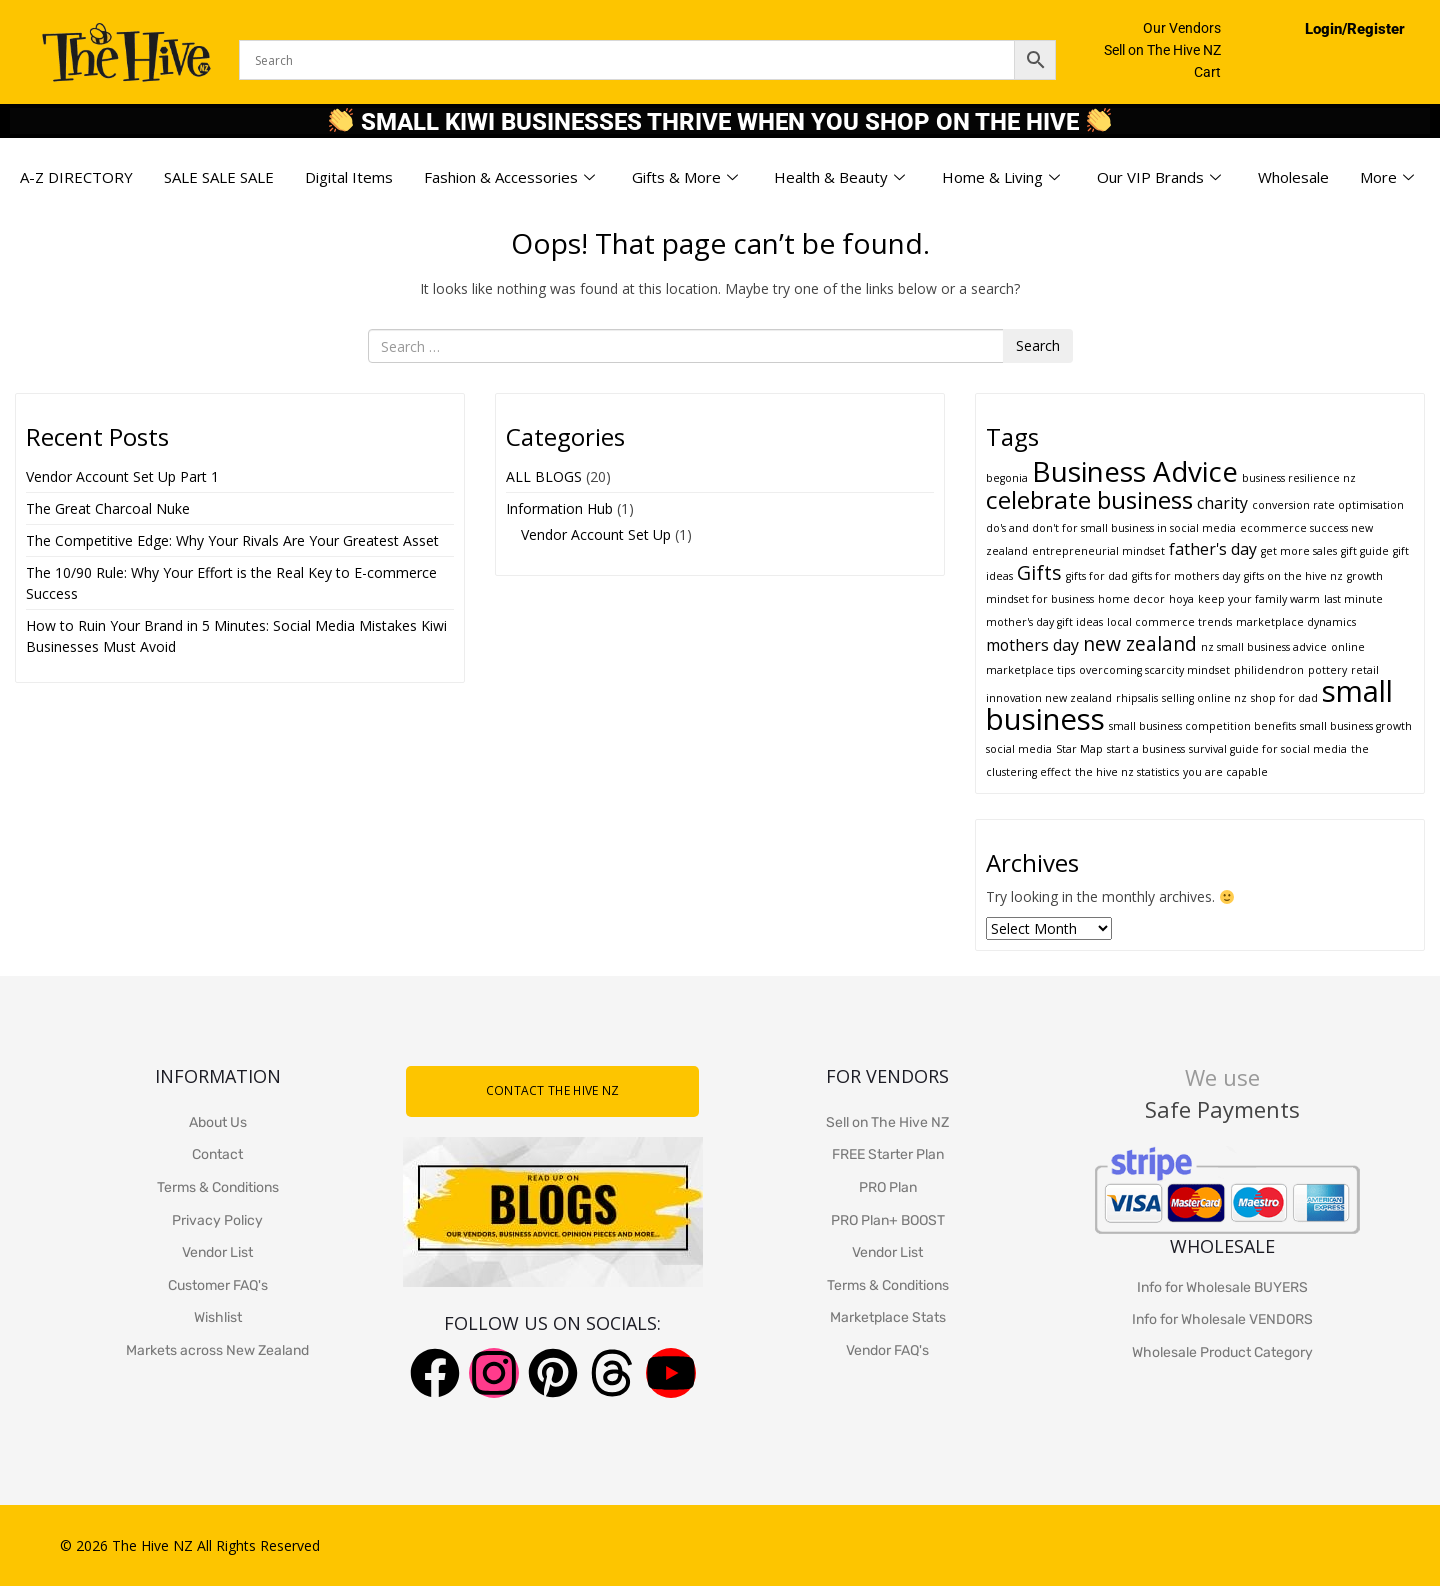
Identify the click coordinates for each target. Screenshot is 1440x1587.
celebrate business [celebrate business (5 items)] (1089, 499)
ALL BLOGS (544, 476)
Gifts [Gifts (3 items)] (1039, 572)
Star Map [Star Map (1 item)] (1079, 749)
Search (1038, 345)
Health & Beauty (839, 177)
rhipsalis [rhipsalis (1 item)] (1137, 698)
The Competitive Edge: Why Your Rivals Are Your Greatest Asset (232, 540)
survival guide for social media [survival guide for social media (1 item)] (1268, 749)
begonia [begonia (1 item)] (1007, 478)
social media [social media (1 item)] (1019, 749)
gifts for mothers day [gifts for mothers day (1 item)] (1186, 576)
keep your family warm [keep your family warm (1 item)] (1259, 599)
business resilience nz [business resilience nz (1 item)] (1299, 478)
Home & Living (1001, 177)
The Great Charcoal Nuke (110, 508)
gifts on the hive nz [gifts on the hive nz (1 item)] (1293, 576)
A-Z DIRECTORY (76, 177)
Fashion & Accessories (509, 177)
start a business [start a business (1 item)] (1146, 749)
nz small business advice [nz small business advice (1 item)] (1264, 647)
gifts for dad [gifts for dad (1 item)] (1097, 576)
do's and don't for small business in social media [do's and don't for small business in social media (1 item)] (1111, 528)
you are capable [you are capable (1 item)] (1225, 772)
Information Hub (559, 508)
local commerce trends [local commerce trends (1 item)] (1169, 622)
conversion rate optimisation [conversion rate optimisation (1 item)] (1328, 505)
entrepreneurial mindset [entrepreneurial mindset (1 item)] (1098, 551)
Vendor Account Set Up (596, 534)
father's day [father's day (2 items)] (1213, 549)
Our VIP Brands (1159, 177)
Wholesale (1293, 177)
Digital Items (349, 177)
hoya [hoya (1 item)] (1181, 599)
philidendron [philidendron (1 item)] (1269, 670)
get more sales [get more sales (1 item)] (1299, 551)
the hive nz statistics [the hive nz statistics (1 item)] (1127, 772)
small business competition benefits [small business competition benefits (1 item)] (1202, 726)
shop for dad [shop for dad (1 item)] (1284, 698)
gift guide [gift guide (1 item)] (1365, 551)
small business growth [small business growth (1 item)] (1356, 726)
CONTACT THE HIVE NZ (553, 1090)
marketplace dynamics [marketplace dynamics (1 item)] (1296, 622)
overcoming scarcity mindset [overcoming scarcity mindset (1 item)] (1154, 670)
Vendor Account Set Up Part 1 (122, 476)
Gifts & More (685, 177)
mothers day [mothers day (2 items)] (1032, 645)
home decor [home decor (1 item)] (1131, 599)
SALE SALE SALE (219, 177)
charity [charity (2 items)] (1222, 503)
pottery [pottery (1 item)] (1327, 670)
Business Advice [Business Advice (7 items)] (1135, 471)
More (1387, 177)
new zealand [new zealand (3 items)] (1140, 643)
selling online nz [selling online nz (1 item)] (1204, 698)
